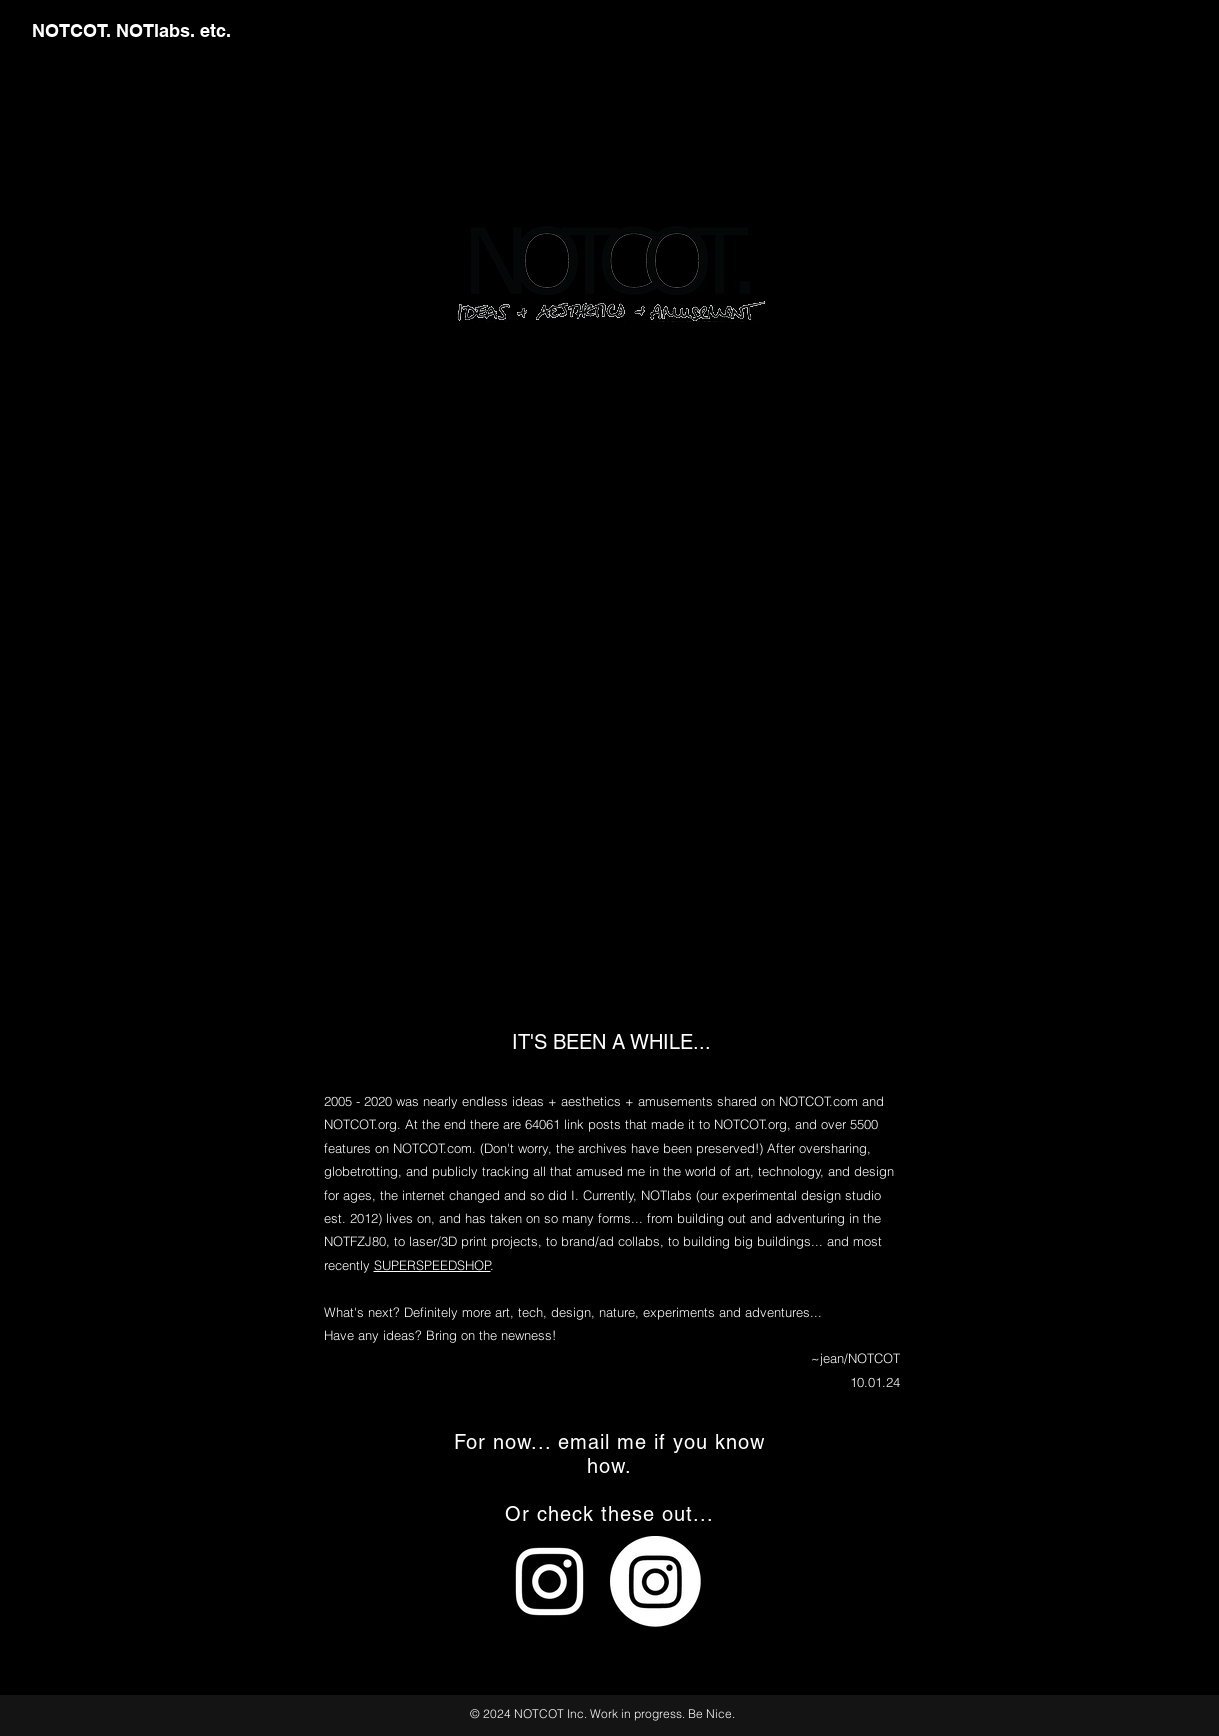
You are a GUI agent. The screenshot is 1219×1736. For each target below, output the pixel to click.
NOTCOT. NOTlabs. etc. (131, 30)
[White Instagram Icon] (549, 1581)
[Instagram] (655, 1581)
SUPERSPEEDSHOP (432, 1265)
